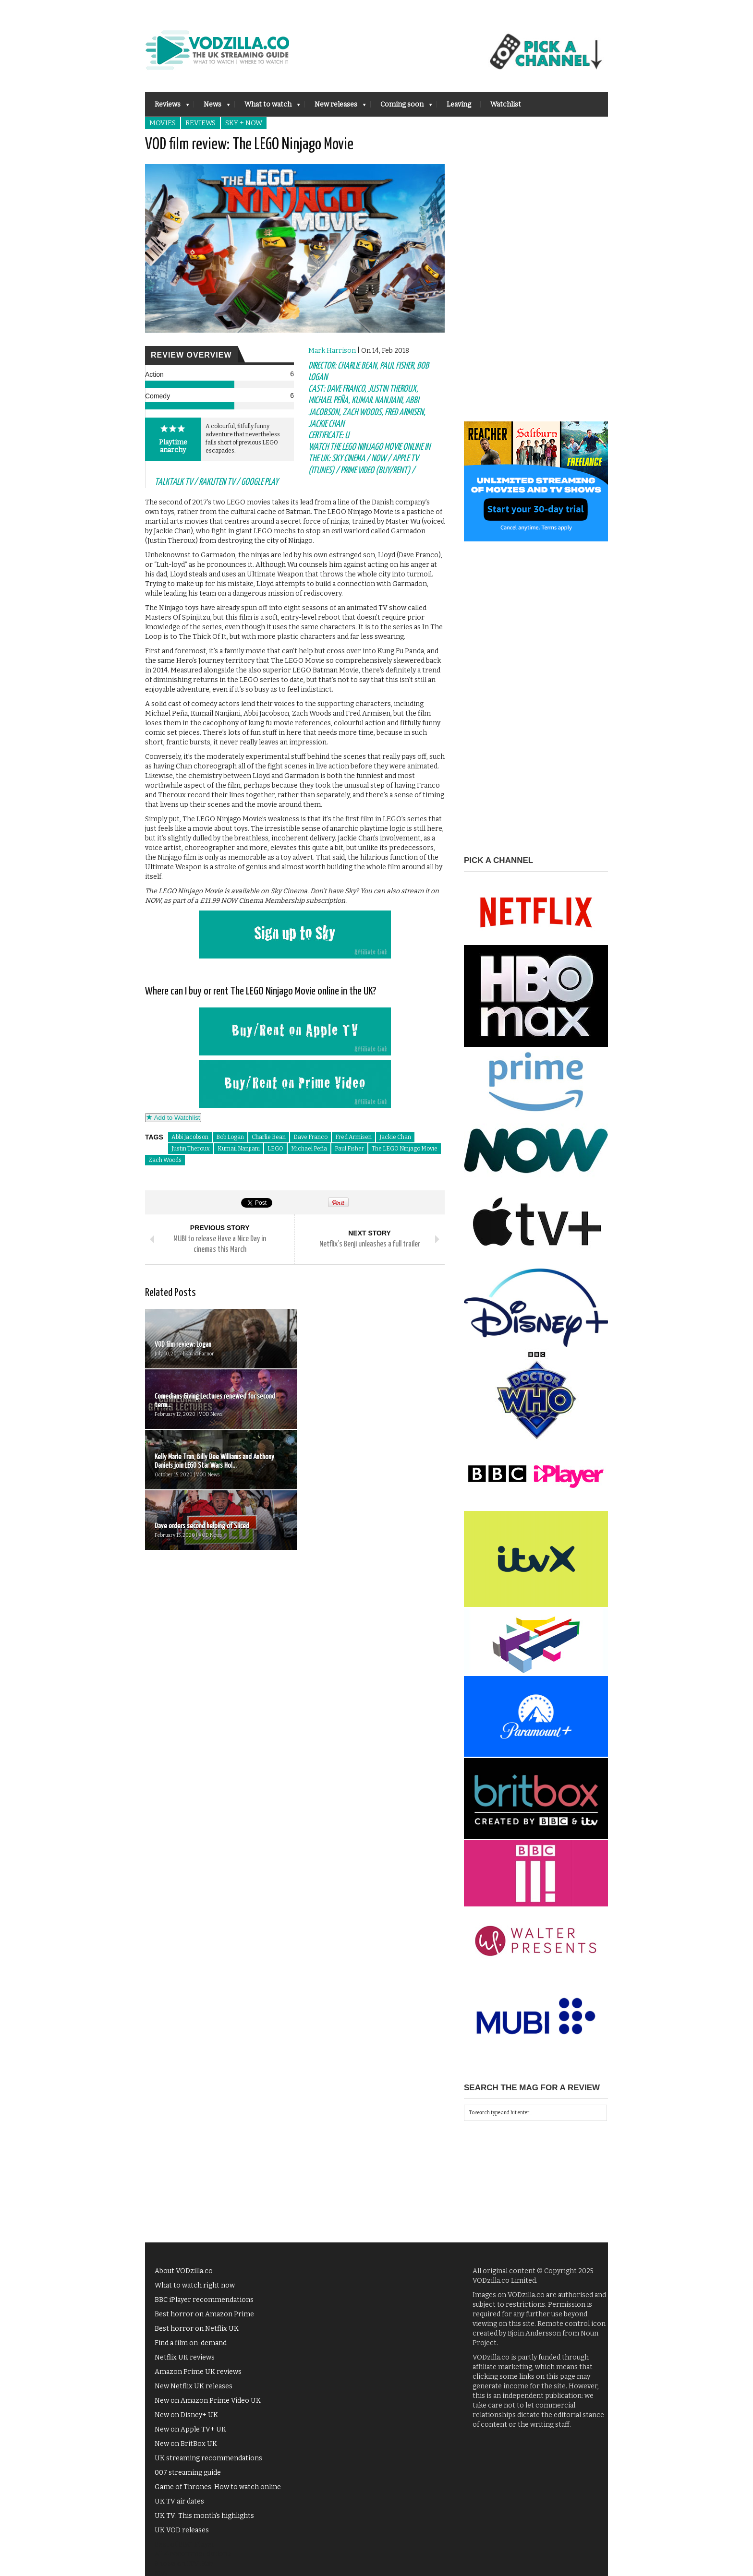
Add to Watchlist (173, 1117)
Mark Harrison (332, 351)
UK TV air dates (179, 2501)
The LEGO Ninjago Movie (404, 1148)
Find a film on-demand (191, 2343)
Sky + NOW (243, 123)
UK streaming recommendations (208, 2458)
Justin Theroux (190, 1148)
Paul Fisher (349, 1148)
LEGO (275, 1148)
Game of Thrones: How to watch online (218, 2487)
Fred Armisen (353, 1137)
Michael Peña (309, 1148)
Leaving (459, 104)
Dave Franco (310, 1137)
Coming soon (401, 107)
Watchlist (505, 104)
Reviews (167, 107)
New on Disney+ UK (186, 2415)
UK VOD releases (182, 2530)
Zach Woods (165, 1160)
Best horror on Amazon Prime (204, 2314)
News (212, 107)
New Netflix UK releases (193, 2386)
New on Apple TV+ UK (190, 2429)
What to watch (267, 107)
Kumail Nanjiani (239, 1148)
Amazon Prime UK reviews (198, 2372)
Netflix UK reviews (185, 2357)
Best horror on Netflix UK (197, 2328)
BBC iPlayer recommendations (204, 2300)
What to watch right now (195, 2285)
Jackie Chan (395, 1137)
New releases (335, 107)
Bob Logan (230, 1137)
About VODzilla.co (184, 2271)
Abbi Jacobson (189, 1137)
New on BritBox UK (186, 2444)
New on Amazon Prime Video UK (208, 2400)
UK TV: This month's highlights (204, 2516)
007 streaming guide (188, 2472)
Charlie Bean (269, 1137)
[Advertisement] (536, 277)
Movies (162, 123)
